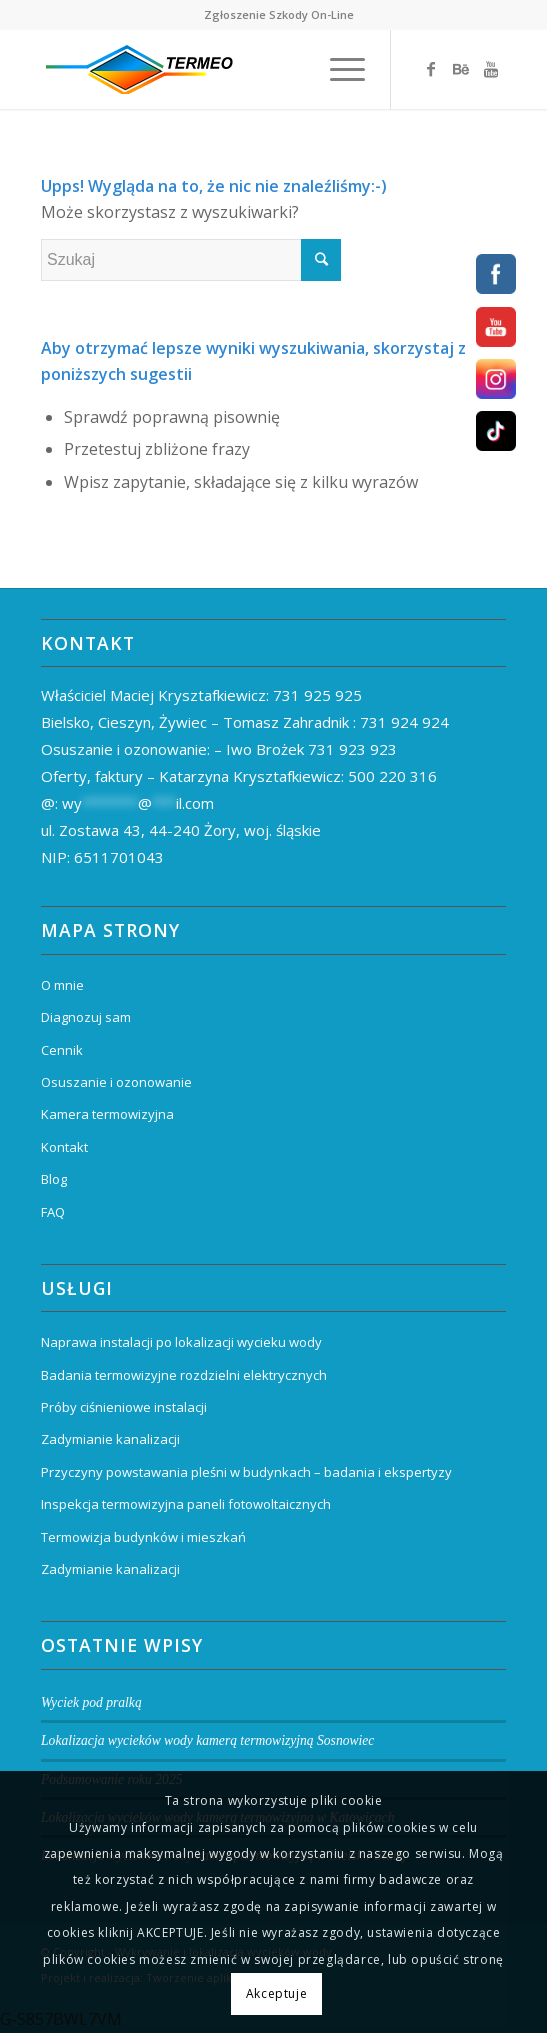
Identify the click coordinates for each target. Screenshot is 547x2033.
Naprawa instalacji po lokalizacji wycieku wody (181, 1342)
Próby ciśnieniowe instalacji (124, 1407)
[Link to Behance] (461, 69)
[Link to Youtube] (491, 69)
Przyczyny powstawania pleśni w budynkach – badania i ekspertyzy (246, 1472)
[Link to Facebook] (431, 69)
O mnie (62, 985)
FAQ (53, 1212)
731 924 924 (404, 722)
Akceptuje (276, 1993)
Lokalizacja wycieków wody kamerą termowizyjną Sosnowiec (207, 1740)
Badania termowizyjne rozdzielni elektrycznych (184, 1375)
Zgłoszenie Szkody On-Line (279, 14)
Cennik (62, 1050)
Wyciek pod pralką (91, 1702)
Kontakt (64, 1147)
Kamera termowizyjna (107, 1114)
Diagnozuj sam (86, 1017)
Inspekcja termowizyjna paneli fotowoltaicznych (186, 1504)
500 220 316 (392, 776)
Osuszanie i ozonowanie (116, 1082)
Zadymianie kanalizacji (110, 1439)
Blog (54, 1179)
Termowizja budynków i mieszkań (143, 1537)
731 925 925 (317, 695)
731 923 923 (352, 749)
